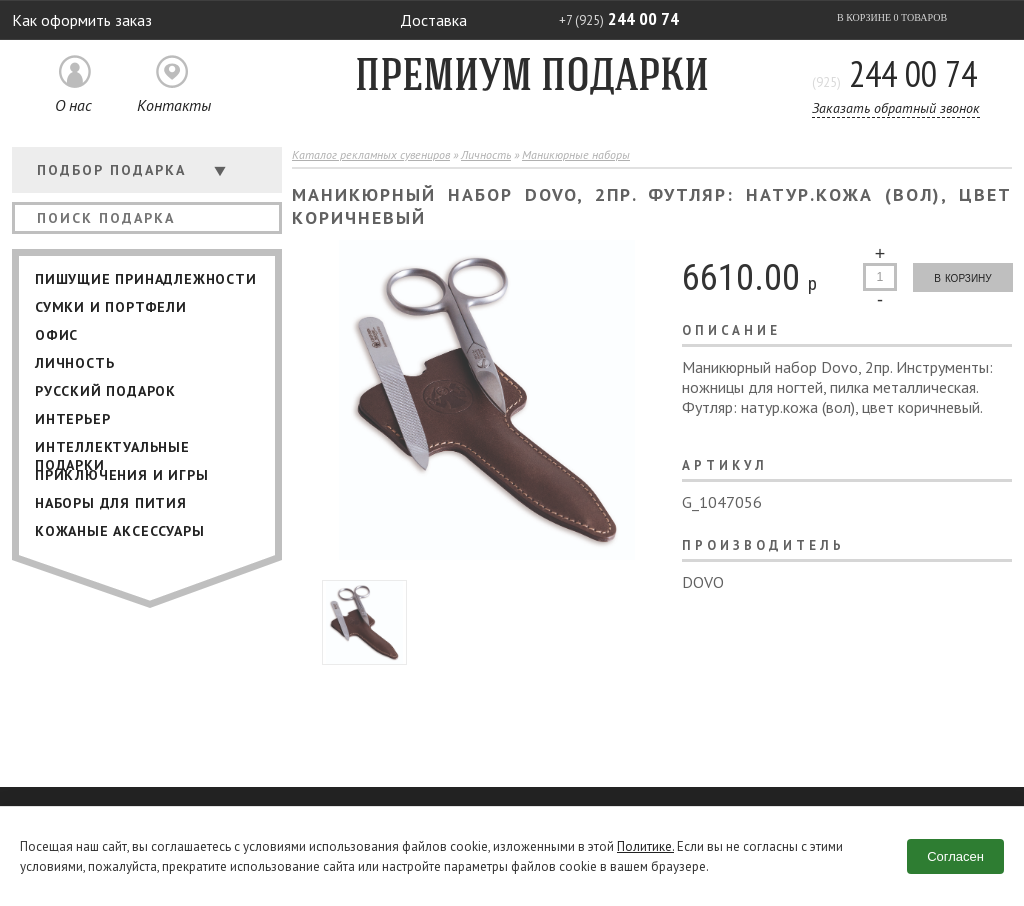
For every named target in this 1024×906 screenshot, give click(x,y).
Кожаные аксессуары (119, 531)
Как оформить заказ (82, 20)
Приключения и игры (121, 475)
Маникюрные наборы (576, 154)
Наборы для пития (111, 503)
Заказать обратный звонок (896, 108)
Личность (74, 363)
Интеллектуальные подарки (112, 449)
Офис (56, 335)
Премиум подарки (532, 78)
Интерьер (72, 419)
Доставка (433, 20)
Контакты (174, 105)
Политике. (645, 846)
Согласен (955, 856)
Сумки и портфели (111, 307)
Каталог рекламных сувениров (371, 154)
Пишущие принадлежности (146, 279)
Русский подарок (105, 391)
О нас (73, 105)
